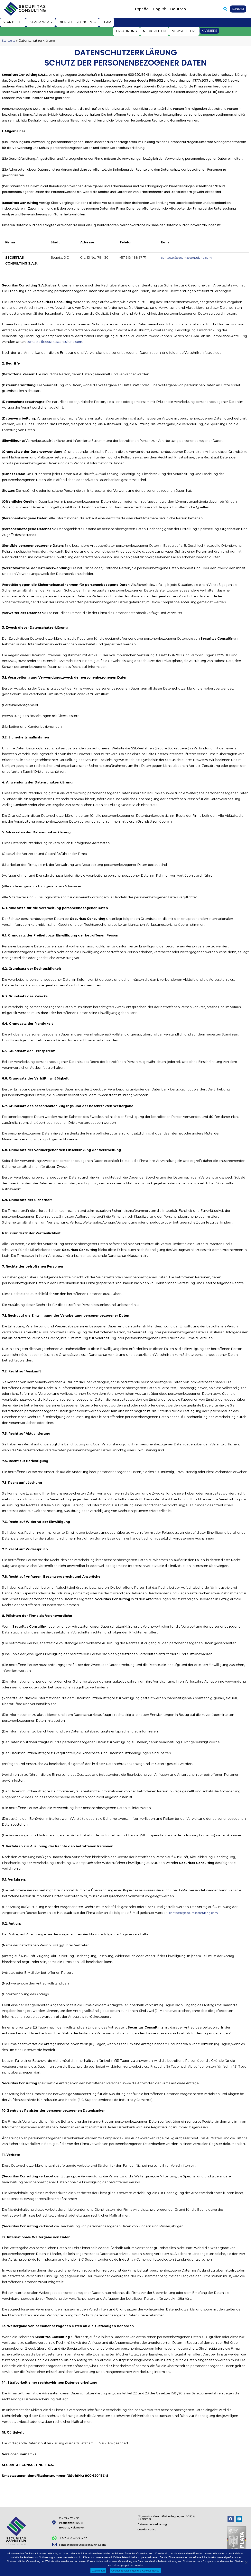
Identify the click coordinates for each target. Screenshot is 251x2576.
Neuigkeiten (155, 30)
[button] (222, 9)
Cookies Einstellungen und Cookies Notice (135, 2570)
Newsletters (184, 30)
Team (105, 22)
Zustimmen (98, 2570)
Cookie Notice (150, 2540)
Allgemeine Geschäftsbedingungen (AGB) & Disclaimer (166, 2520)
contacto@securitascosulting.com (195, 1912)
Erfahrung (127, 30)
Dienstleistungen (76, 22)
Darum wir (40, 22)
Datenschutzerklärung (158, 2532)
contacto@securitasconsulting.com (184, 257)
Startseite (13, 22)
